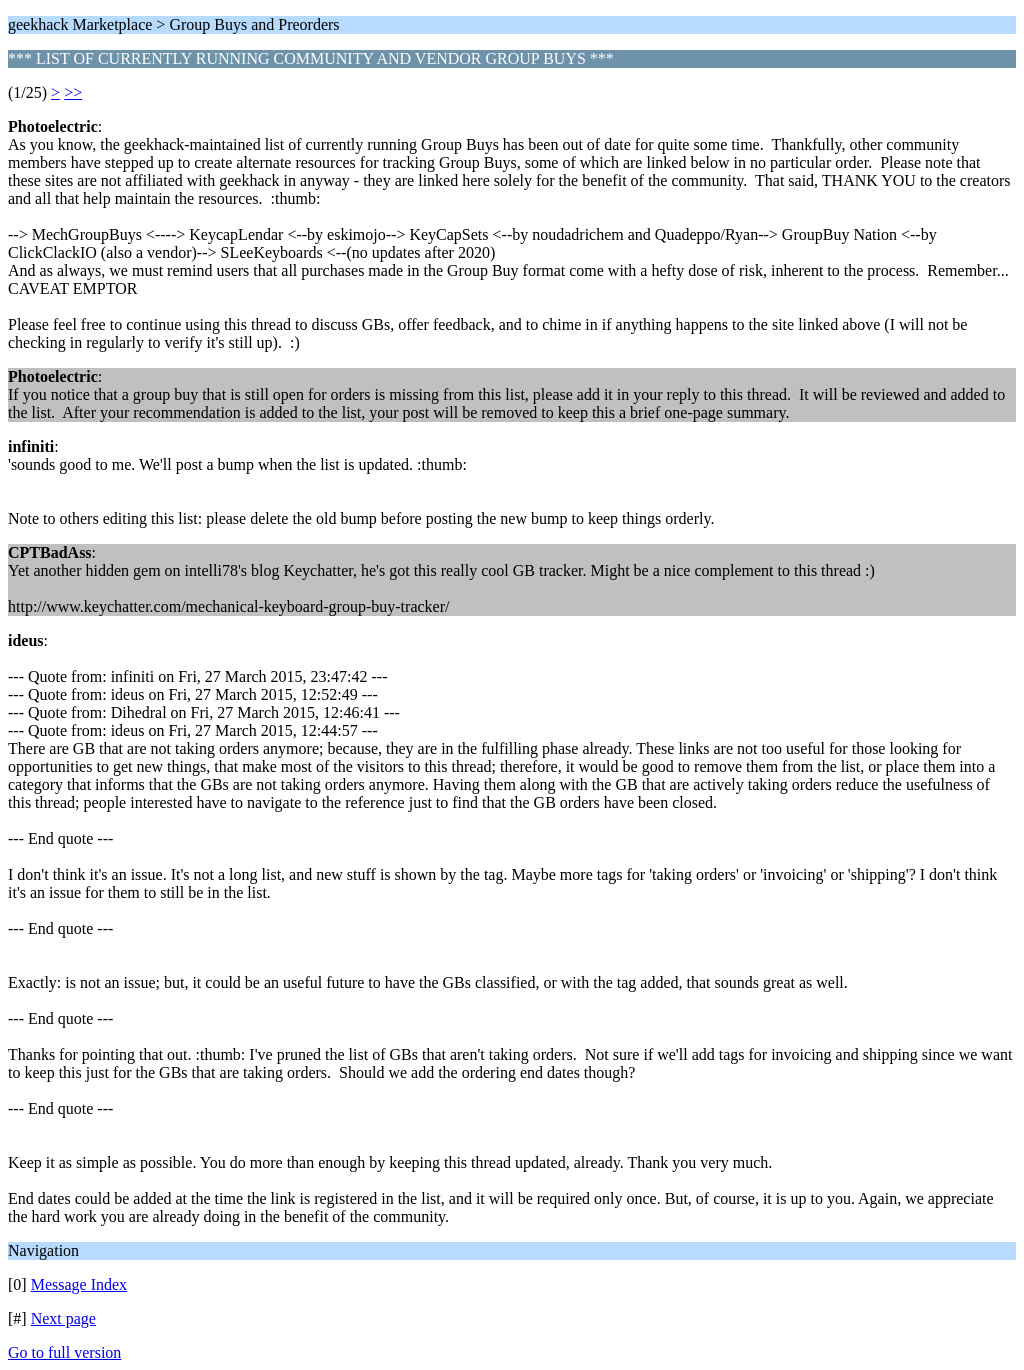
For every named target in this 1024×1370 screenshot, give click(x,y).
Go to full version (64, 1352)
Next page (63, 1318)
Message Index (79, 1284)
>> (73, 92)
